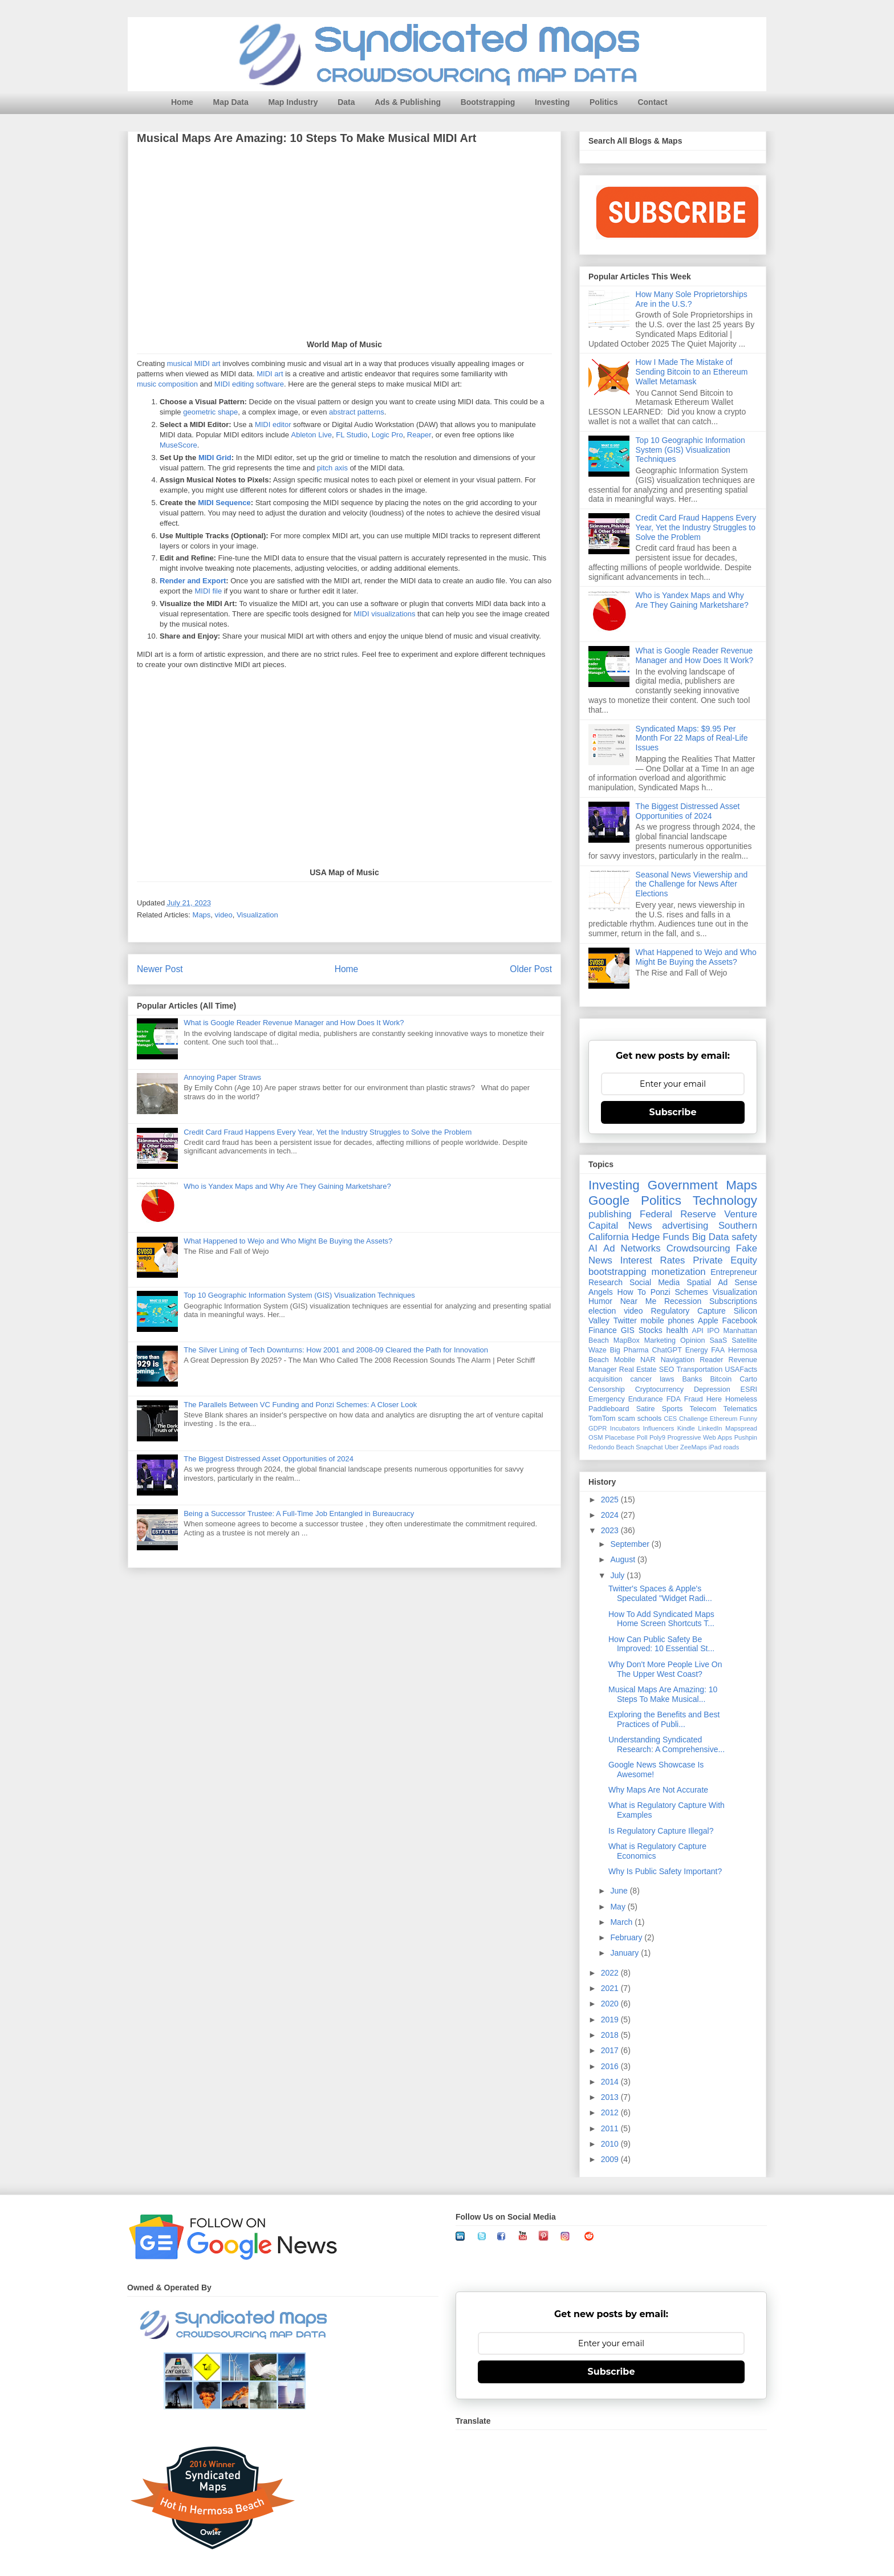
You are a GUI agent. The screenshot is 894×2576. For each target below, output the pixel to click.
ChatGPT (667, 1350)
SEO (666, 1370)
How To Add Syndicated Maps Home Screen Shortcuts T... (661, 1619)
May (618, 1906)
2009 (611, 2159)
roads (731, 1447)
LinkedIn (710, 1428)
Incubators (625, 1428)
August (623, 1559)
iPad (715, 1447)
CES (670, 1418)
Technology (725, 1200)
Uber (671, 1447)
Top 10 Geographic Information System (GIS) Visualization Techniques (299, 1295)
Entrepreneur (733, 1272)
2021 (611, 1988)
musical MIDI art (194, 364)
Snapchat (649, 1447)
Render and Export (193, 581)
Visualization (257, 915)
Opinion (692, 1340)
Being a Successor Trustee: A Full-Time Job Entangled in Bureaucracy (299, 1513)
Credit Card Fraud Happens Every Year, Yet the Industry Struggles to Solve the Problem (328, 1132)
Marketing (660, 1340)
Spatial (698, 1282)
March (622, 1922)
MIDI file (208, 591)
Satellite (744, 1340)
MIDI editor (273, 425)
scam (626, 1419)
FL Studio (351, 435)
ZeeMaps (693, 1447)
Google (608, 1200)
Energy (696, 1350)
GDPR (597, 1428)
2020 (611, 2003)
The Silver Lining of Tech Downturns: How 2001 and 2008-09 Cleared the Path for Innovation (336, 1350)
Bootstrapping (488, 102)
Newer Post (160, 969)
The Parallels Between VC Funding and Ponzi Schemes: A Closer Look (300, 1404)
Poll (642, 1437)
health (677, 1330)
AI (593, 1248)
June (619, 1890)
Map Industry (293, 102)
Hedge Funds (660, 1237)
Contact (652, 102)
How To (631, 1292)
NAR (648, 1360)
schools (649, 1419)
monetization (678, 1271)
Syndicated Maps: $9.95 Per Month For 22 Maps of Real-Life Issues (692, 738)
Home (182, 102)
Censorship (606, 1389)
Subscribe (673, 1112)
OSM (595, 1437)
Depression (712, 1389)
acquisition (605, 1379)
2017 (611, 2050)
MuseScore (178, 445)
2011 (611, 2128)
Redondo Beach (611, 1447)
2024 (611, 1514)
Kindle (686, 1428)
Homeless (741, 1399)
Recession (682, 1301)
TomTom (602, 1419)
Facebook (739, 1320)
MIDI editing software (249, 384)
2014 (611, 2081)
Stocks (651, 1330)
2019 (611, 2019)
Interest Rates (652, 1260)
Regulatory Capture (688, 1310)
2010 (611, 2143)
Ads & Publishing (408, 102)
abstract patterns (356, 412)
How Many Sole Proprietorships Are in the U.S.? (691, 299)
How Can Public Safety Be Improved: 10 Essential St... (661, 1644)
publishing (610, 1214)
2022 (611, 1972)
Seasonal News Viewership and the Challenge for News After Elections (692, 884)
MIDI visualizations (384, 614)
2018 (611, 2034)
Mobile (624, 1360)
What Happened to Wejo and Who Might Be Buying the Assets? (288, 1241)
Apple (708, 1320)
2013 (611, 2097)
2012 (611, 2112)
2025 (611, 1499)
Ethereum (724, 1418)
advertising (685, 1225)
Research (605, 1282)
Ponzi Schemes (679, 1292)
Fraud (693, 1399)
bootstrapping (617, 1271)
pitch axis (332, 468)
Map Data (231, 102)
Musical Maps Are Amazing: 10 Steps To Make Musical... (662, 1694)
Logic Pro (387, 435)
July (618, 1575)
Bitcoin (721, 1379)
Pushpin (745, 1437)
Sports (672, 1409)
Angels (600, 1292)
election (602, 1310)
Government (683, 1185)
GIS (628, 1330)
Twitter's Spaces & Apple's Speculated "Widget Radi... (660, 1593)
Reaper (419, 435)
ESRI (749, 1389)
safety (744, 1237)
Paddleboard (608, 1409)
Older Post (531, 969)
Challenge (693, 1418)
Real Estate (638, 1370)
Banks (692, 1379)
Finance (602, 1330)
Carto (748, 1379)
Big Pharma (629, 1350)
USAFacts (741, 1370)
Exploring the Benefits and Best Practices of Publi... (664, 1719)
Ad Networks (632, 1248)
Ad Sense (737, 1282)
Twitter (625, 1320)
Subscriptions (733, 1301)
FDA (674, 1399)
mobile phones (667, 1320)
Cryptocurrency (659, 1389)
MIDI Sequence (224, 503)
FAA (718, 1350)
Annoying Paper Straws (222, 1077)
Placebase (620, 1437)
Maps (202, 915)
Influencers (658, 1428)
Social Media (654, 1282)
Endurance (645, 1399)
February (627, 1937)
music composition (167, 384)
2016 (611, 2066)
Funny (748, 1418)
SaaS (718, 1340)
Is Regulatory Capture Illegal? (660, 1830)
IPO (713, 1331)
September (630, 1544)
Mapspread (741, 1428)
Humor (600, 1301)
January (625, 1952)
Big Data (710, 1237)
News (640, 1225)
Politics (604, 102)
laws (667, 1379)
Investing (552, 102)
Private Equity (725, 1260)
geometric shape (210, 412)
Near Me (638, 1301)
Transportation (699, 1370)
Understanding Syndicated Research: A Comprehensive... (666, 1744)
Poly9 (657, 1437)
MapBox (626, 1340)
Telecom (702, 1409)
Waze (597, 1350)
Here (714, 1399)
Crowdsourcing (698, 1248)
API (698, 1331)
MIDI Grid (214, 458)
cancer (641, 1379)
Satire (645, 1409)
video (224, 915)
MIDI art (270, 374)
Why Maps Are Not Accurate (658, 1789)
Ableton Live (311, 435)
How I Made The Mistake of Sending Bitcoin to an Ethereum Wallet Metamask (692, 371)
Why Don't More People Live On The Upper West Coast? (665, 1669)
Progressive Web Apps (699, 1437)
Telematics (741, 1409)
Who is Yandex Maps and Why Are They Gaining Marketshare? (287, 1186)
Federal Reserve (678, 1214)
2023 (611, 1530)
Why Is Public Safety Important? (665, 1871)
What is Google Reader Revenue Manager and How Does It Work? (294, 1022)
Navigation (678, 1360)
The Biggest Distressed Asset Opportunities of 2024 (268, 1458)
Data (346, 102)
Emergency (606, 1399)
